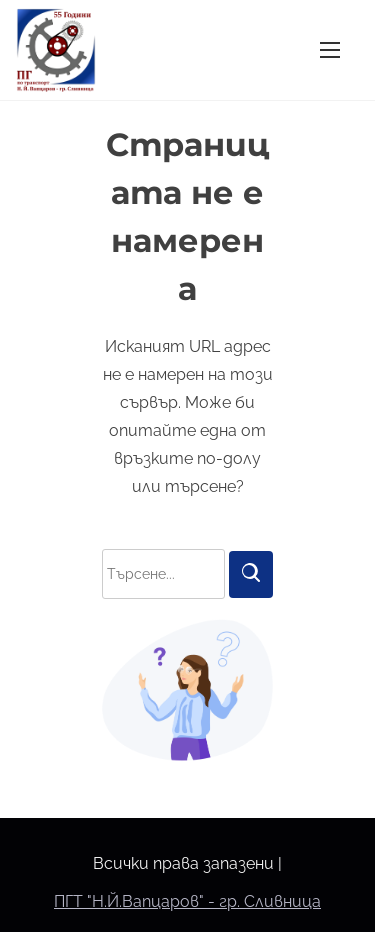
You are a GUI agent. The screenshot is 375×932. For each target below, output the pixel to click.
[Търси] (251, 574)
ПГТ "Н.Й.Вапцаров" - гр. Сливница (187, 901)
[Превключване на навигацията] (330, 49)
